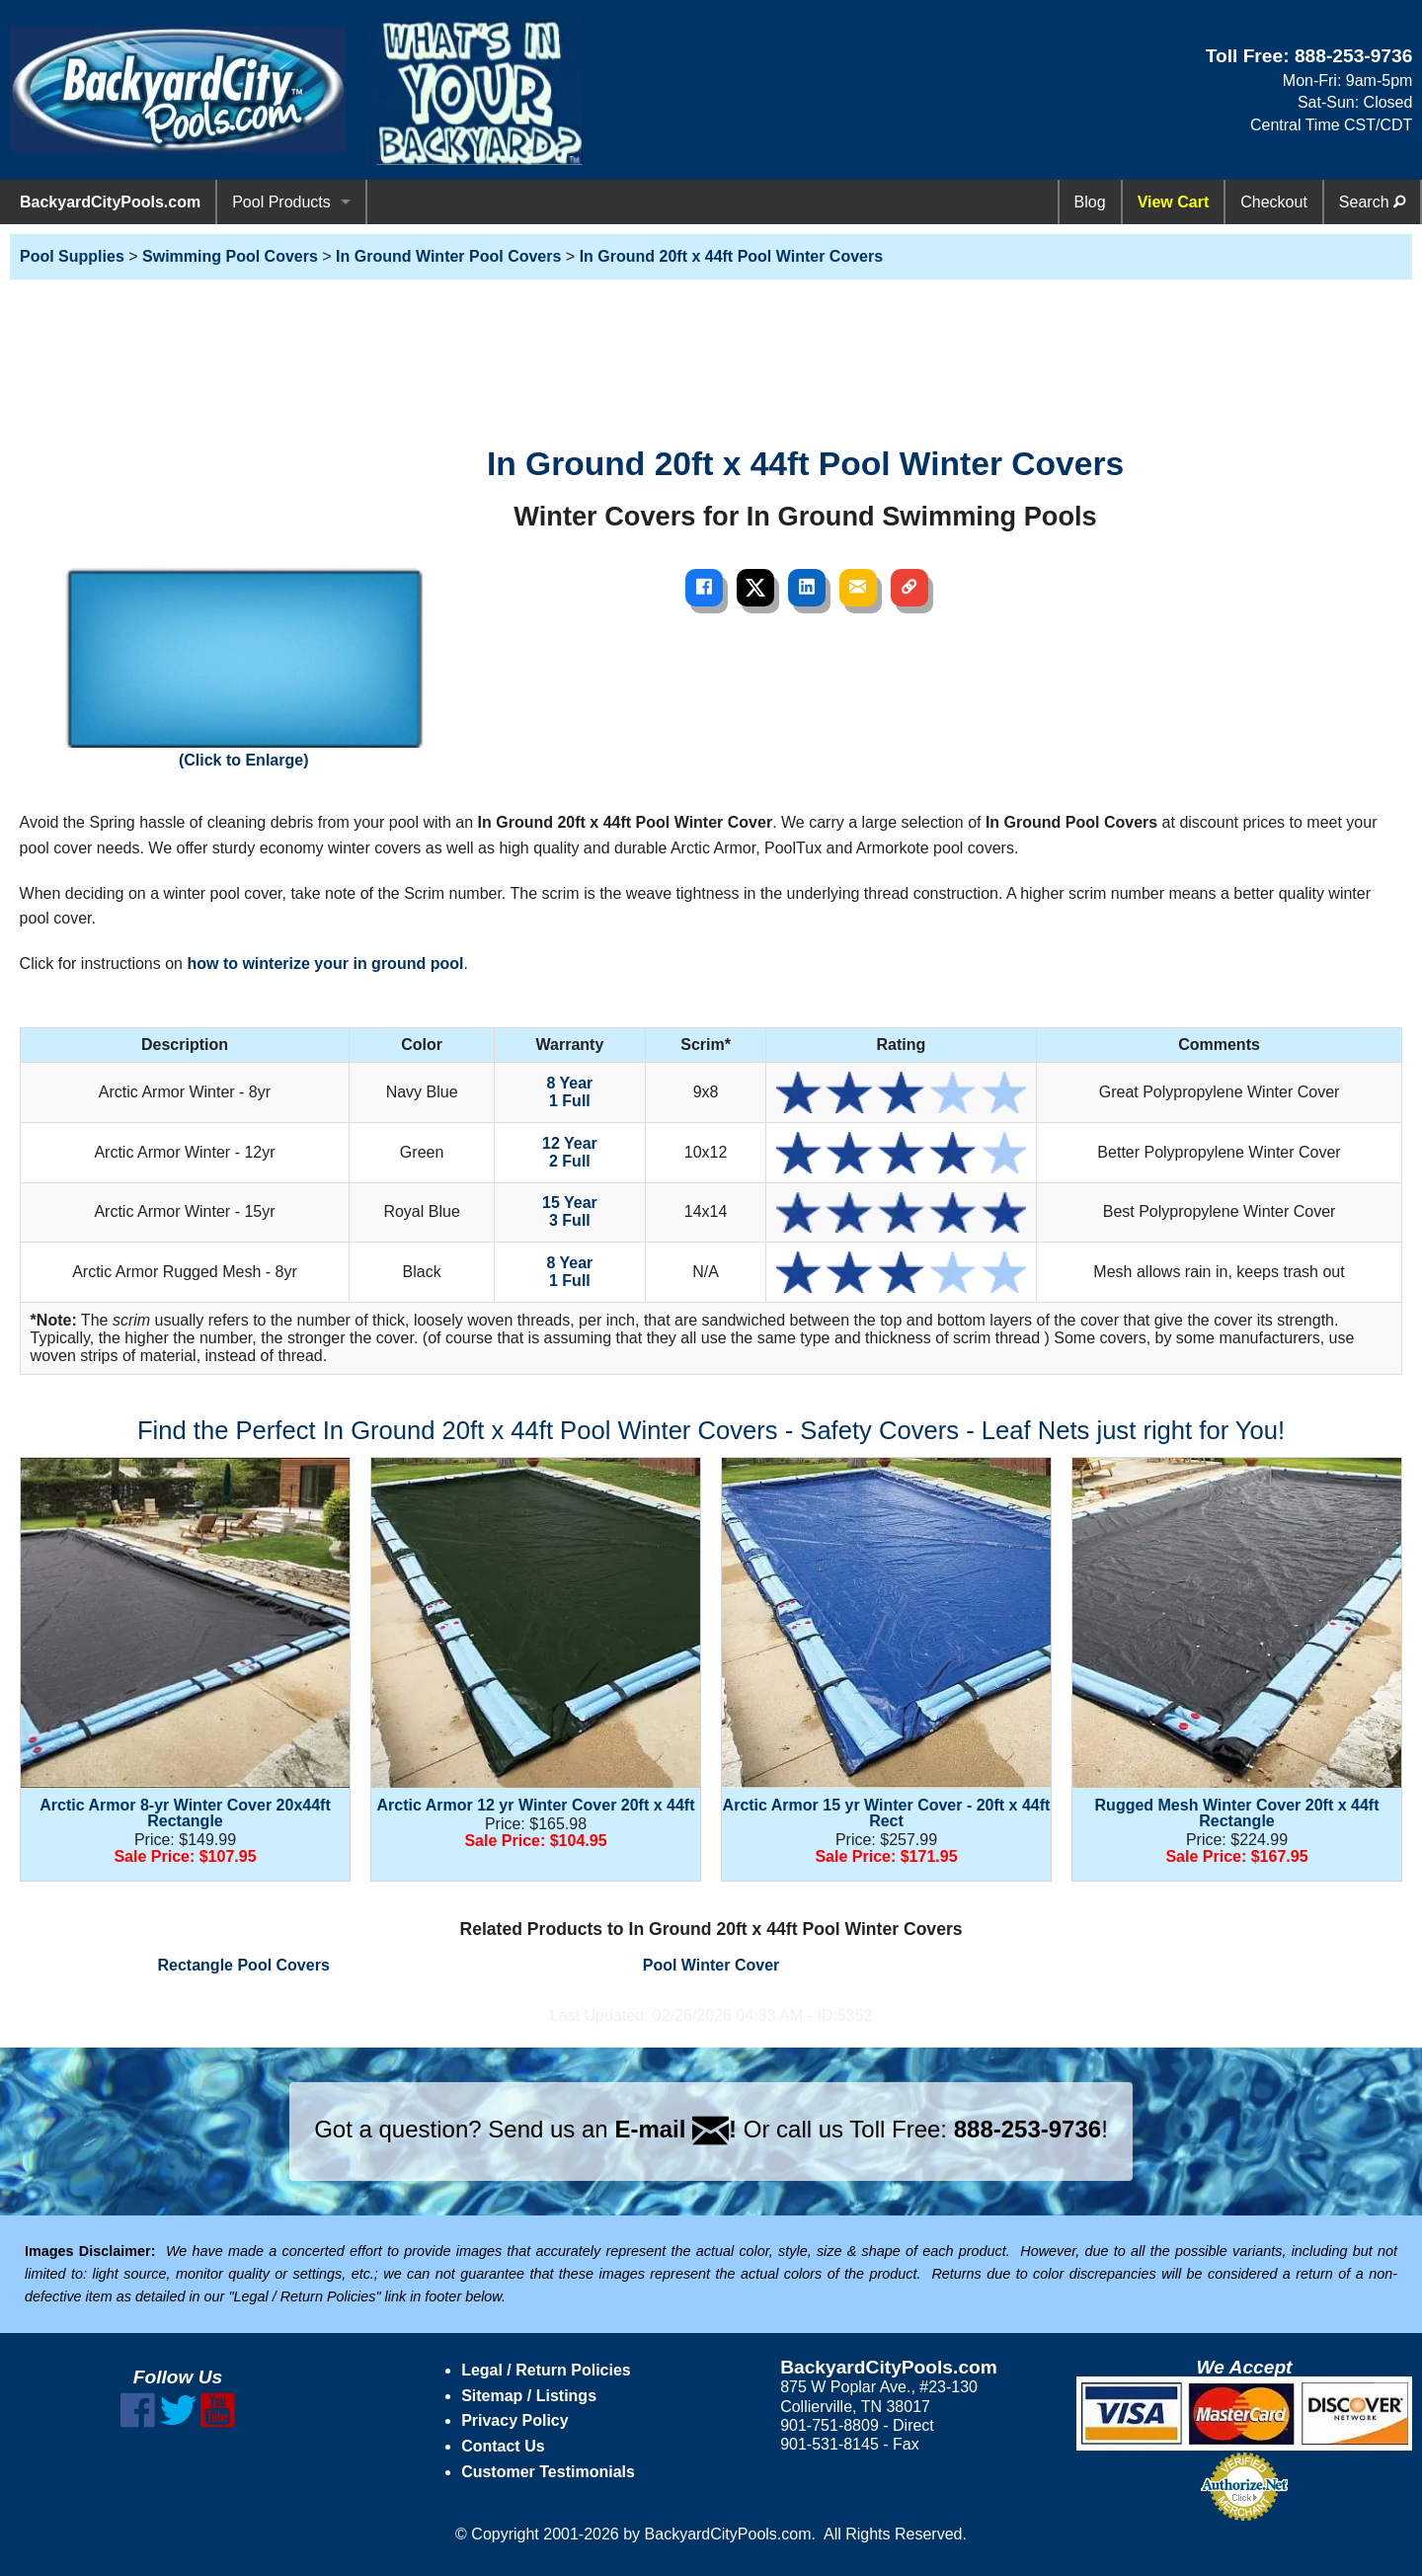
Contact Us (502, 2446)
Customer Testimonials (548, 2471)
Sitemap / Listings (528, 2395)
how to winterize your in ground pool (325, 963)
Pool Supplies (72, 256)
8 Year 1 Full (569, 1092)
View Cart (1174, 202)
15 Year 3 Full (569, 1211)
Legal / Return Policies (546, 2370)
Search (1372, 202)
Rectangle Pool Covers (244, 1965)
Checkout (1273, 202)
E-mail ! (675, 2129)
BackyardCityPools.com (110, 202)
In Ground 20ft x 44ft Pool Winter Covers (731, 256)
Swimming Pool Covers (230, 256)
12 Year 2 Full (569, 1152)
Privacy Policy (515, 2420)
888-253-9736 (1354, 55)
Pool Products (281, 202)
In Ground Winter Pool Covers (448, 256)
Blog (1090, 202)
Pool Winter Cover (711, 1965)
